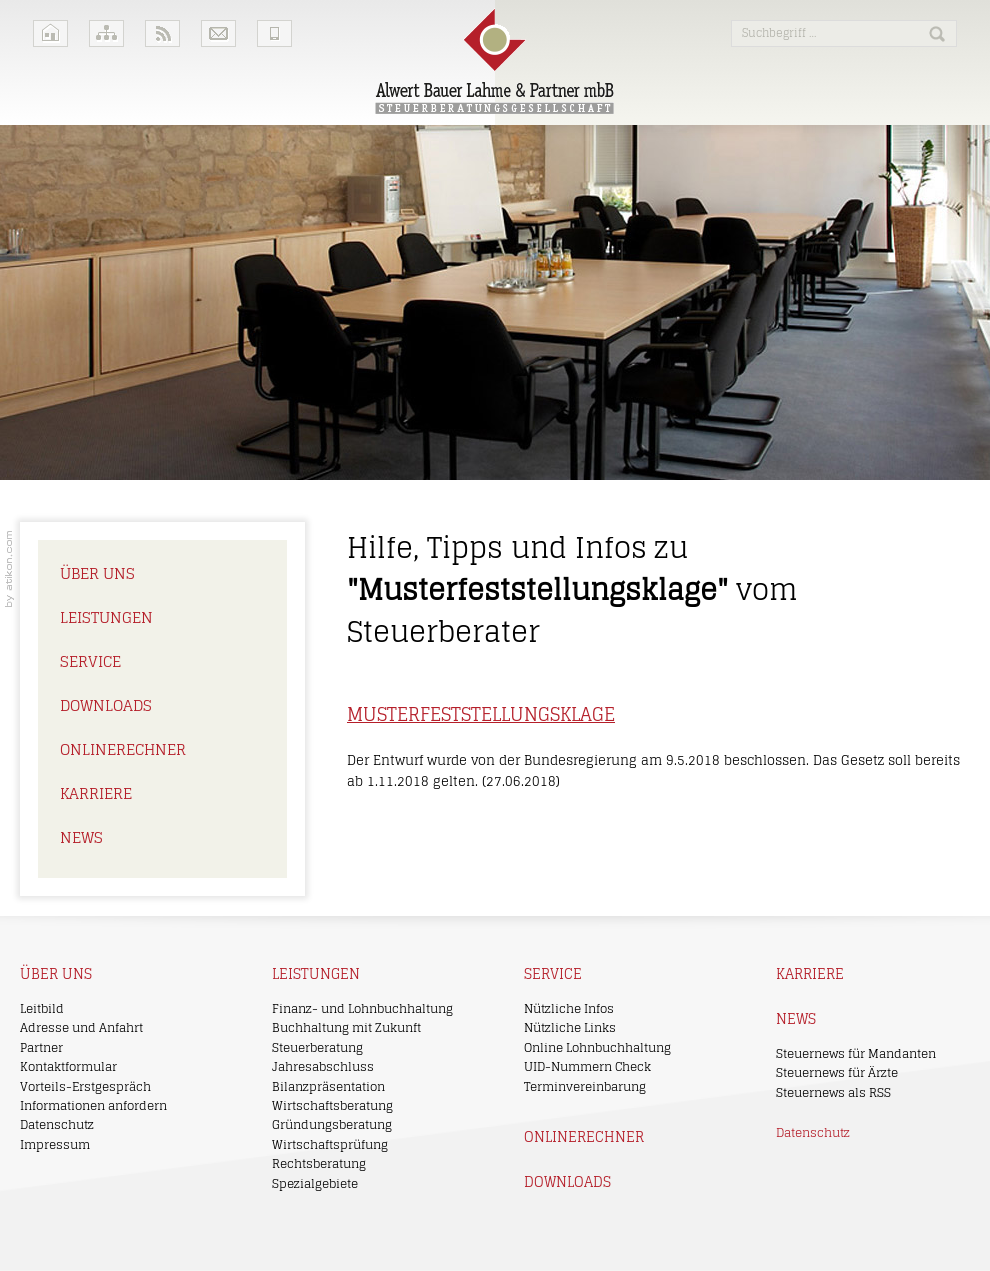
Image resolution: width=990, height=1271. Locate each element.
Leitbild (42, 1008)
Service (90, 661)
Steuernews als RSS (833, 1092)
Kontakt (218, 33)
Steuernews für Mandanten (856, 1053)
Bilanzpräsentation (328, 1086)
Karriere (96, 793)
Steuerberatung (317, 1047)
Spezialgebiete (315, 1183)
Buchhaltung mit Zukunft (346, 1027)
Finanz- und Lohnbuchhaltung (362, 1008)
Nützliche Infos (569, 1008)
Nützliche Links (570, 1027)
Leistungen (106, 617)
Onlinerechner (123, 749)
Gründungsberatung (332, 1124)
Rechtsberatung (319, 1163)
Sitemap (106, 33)
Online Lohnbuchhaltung (597, 1047)
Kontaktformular (68, 1066)
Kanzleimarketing (9, 569)
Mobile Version (274, 33)
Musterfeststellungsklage (481, 714)
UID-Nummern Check (587, 1066)
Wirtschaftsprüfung (330, 1144)
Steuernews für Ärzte (837, 1072)
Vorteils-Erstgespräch (85, 1086)
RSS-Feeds (162, 33)
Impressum (55, 1144)
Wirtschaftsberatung (332, 1105)
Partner (41, 1047)
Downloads (106, 705)
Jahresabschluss (323, 1066)
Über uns (97, 573)
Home (50, 33)
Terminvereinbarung (585, 1086)
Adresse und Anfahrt (81, 1027)
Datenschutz (57, 1124)
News (81, 837)
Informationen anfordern (93, 1105)
